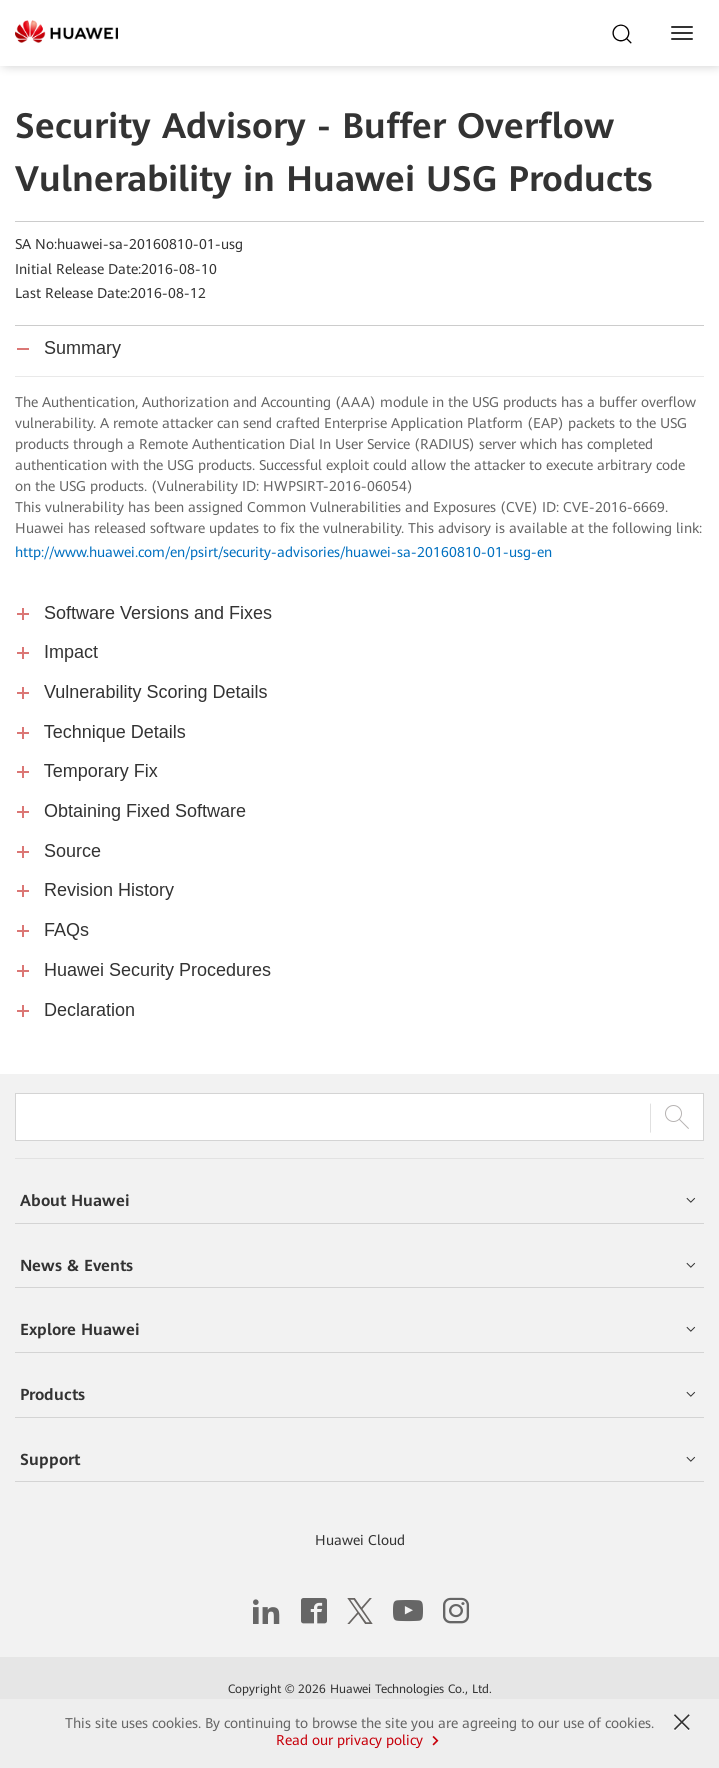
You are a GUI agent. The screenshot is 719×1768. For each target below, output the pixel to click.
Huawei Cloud (360, 1540)
